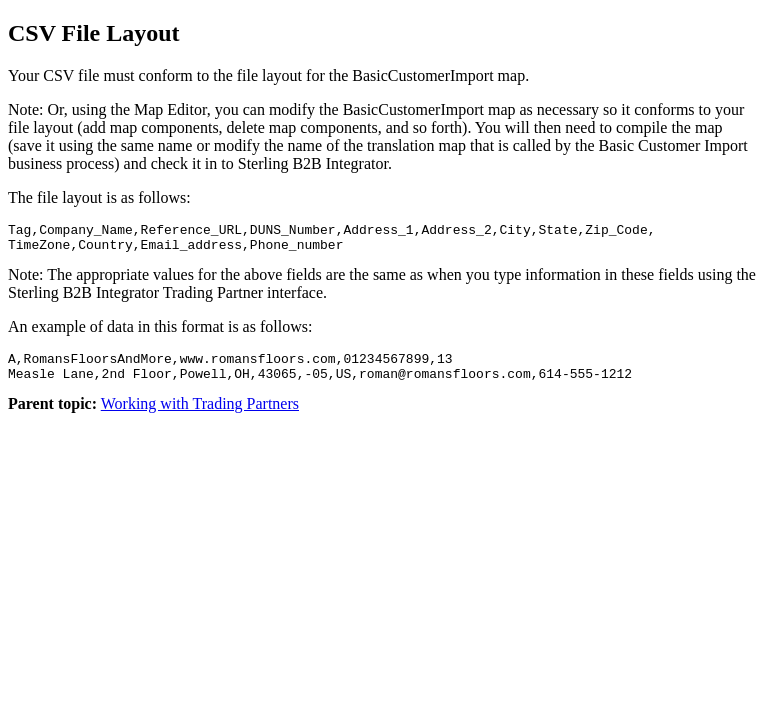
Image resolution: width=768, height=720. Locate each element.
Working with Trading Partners (200, 415)
